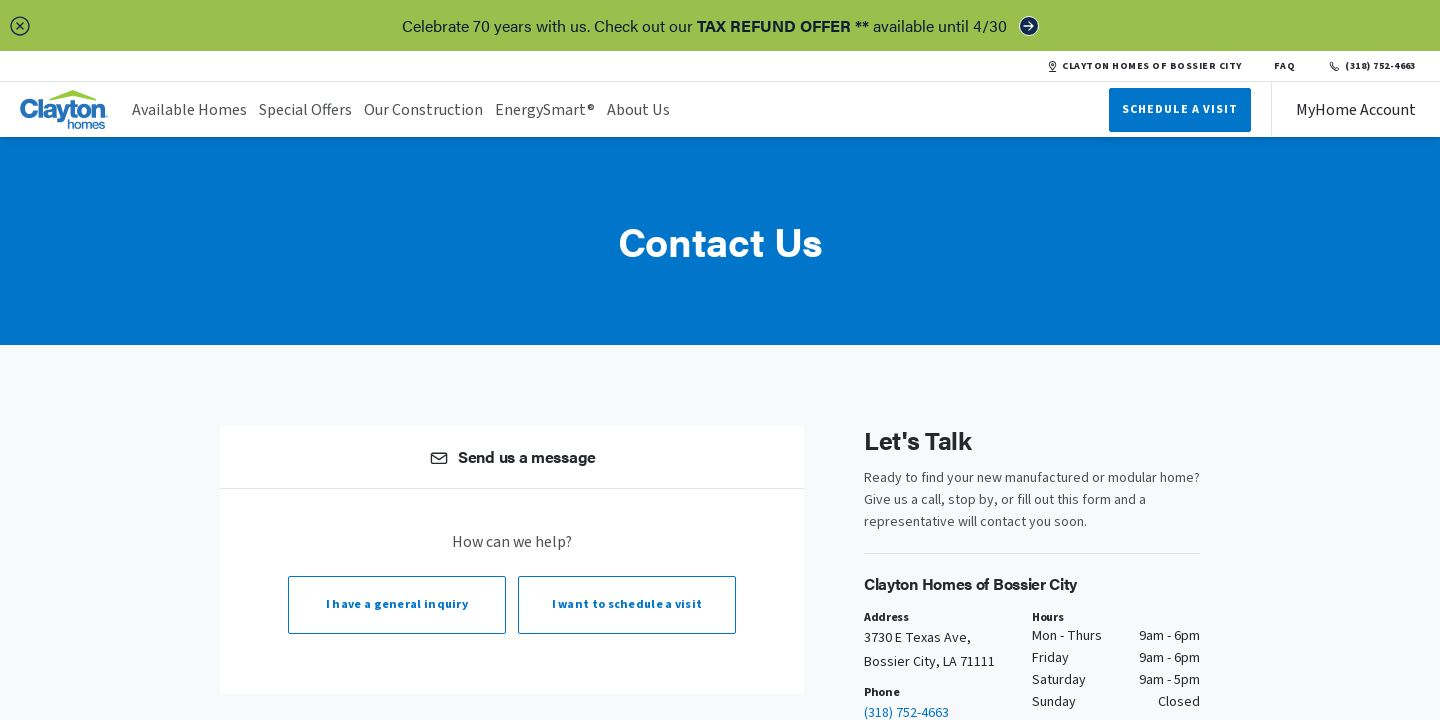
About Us (638, 110)
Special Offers (305, 110)
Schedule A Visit (1180, 109)
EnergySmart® (545, 110)
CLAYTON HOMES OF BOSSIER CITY (1144, 66)
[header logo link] (64, 109)
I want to (627, 604)
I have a (397, 604)
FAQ (1285, 66)
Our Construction (423, 110)
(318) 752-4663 (1371, 66)
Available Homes (189, 110)
